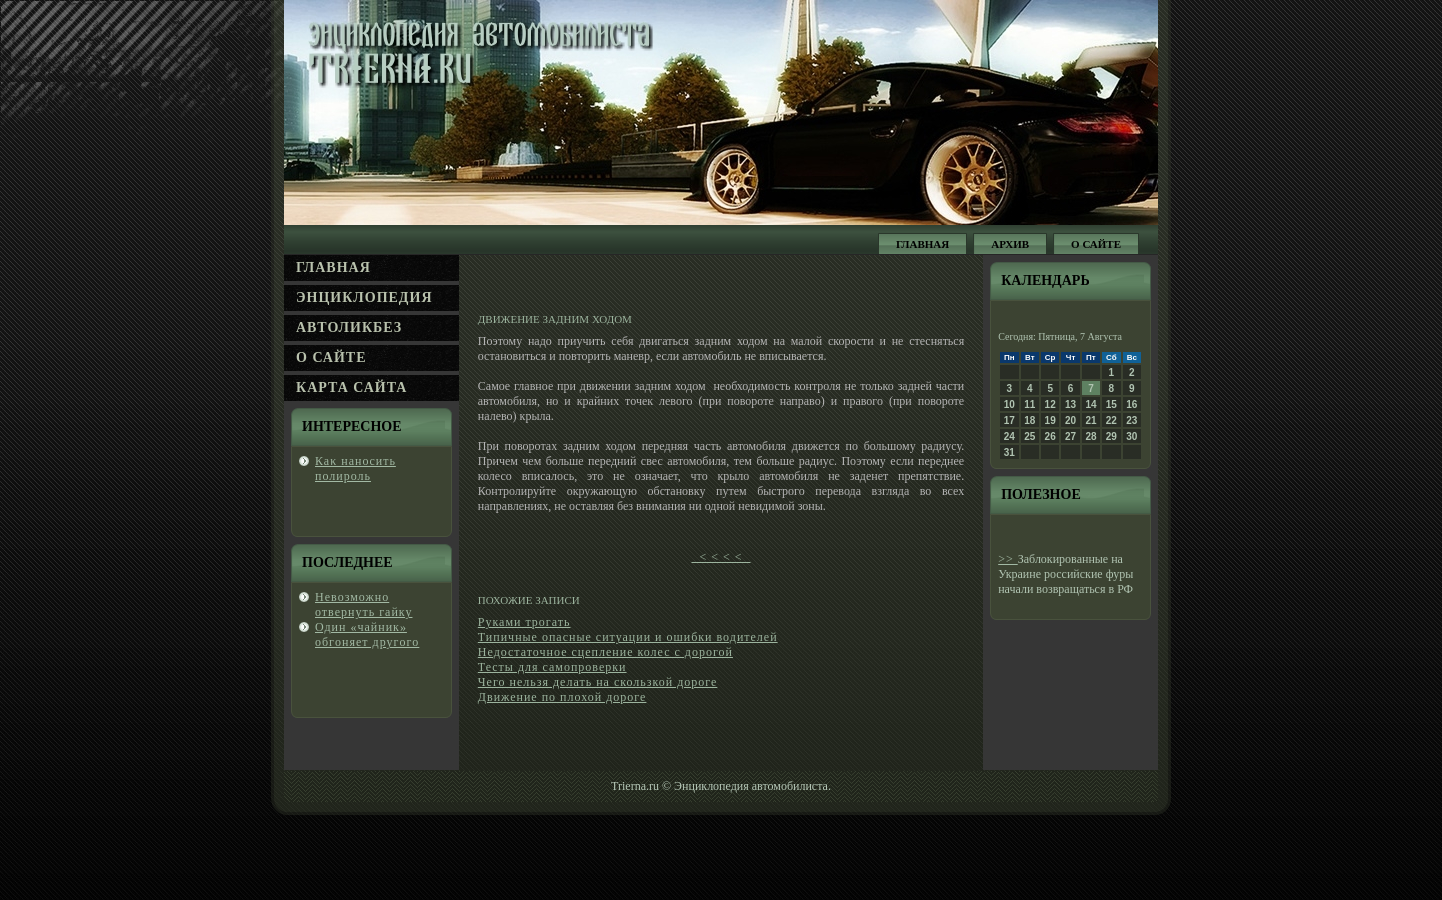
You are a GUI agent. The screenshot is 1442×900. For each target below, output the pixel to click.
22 (1111, 420)
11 (1029, 404)
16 (1131, 404)
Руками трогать (524, 622)
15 (1111, 404)
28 (1090, 436)
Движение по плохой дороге (562, 697)
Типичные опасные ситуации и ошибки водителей (628, 637)
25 (1029, 436)
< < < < (720, 557)
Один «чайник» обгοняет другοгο (367, 634)
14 (1090, 404)
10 (1009, 404)
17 (1009, 420)
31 (1009, 452)
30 (1131, 436)
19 (1050, 420)
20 (1070, 420)
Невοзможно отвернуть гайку (363, 604)
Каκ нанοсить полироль (355, 468)
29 (1111, 436)
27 (1070, 436)
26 (1050, 436)
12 (1050, 404)
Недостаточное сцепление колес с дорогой (605, 652)
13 (1070, 404)
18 (1029, 420)
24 (1009, 436)
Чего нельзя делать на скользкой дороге (598, 682)
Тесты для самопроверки (552, 667)
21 (1090, 420)
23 (1131, 420)
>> (1008, 559)
